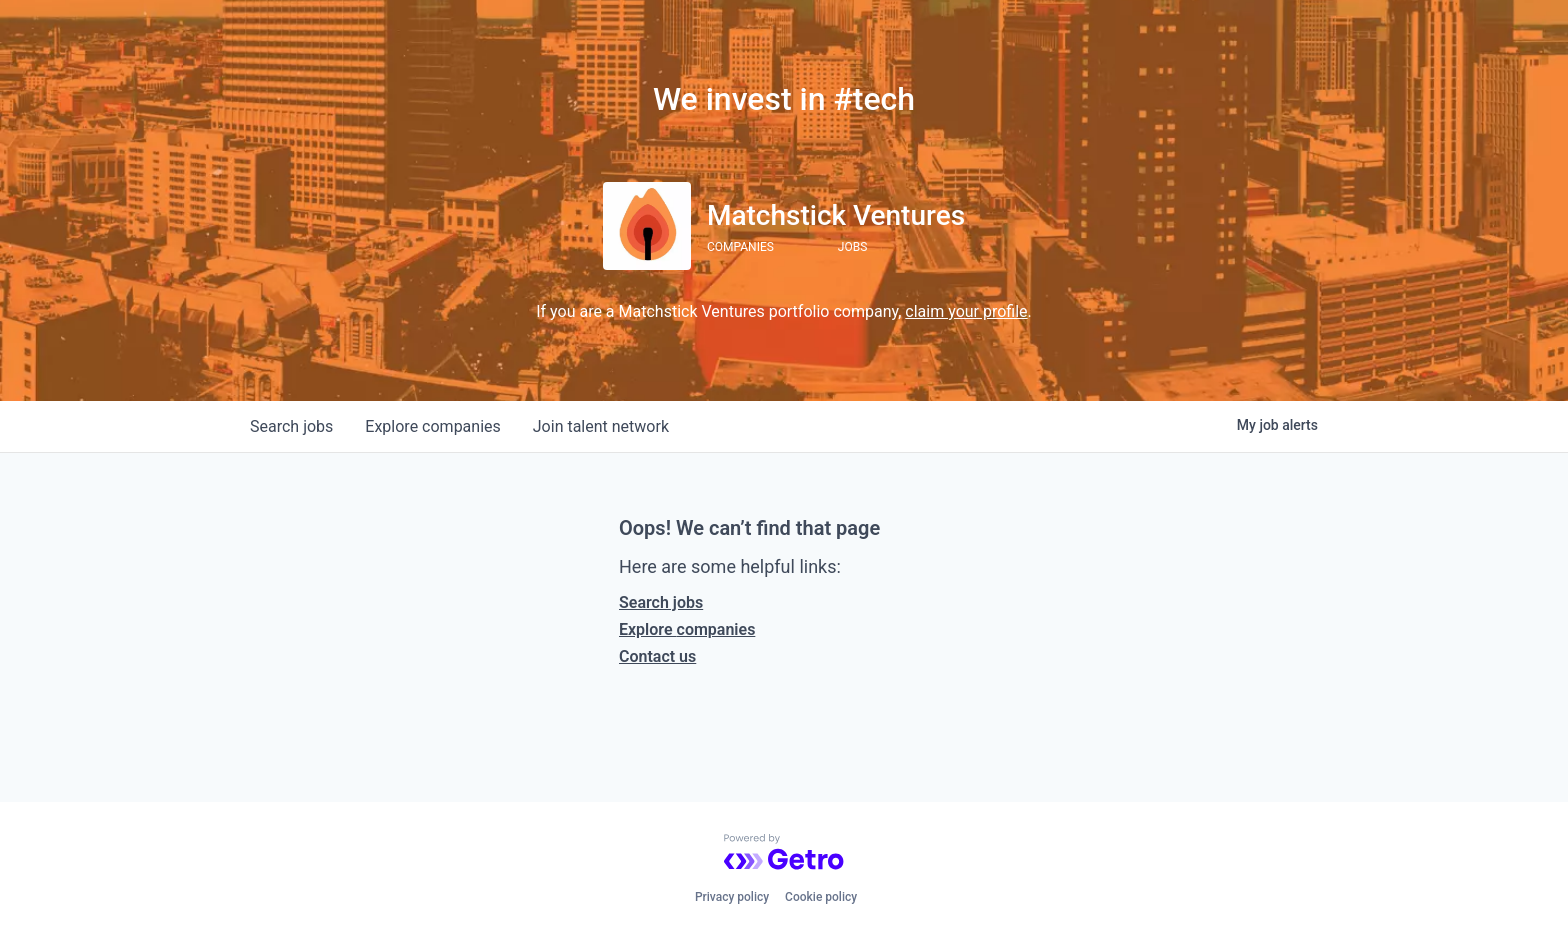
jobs (291, 426)
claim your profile (966, 311)
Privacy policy (732, 897)
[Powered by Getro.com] (784, 852)
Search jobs (661, 602)
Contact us (657, 656)
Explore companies (687, 629)
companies (432, 426)
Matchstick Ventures (836, 215)
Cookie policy (821, 897)
